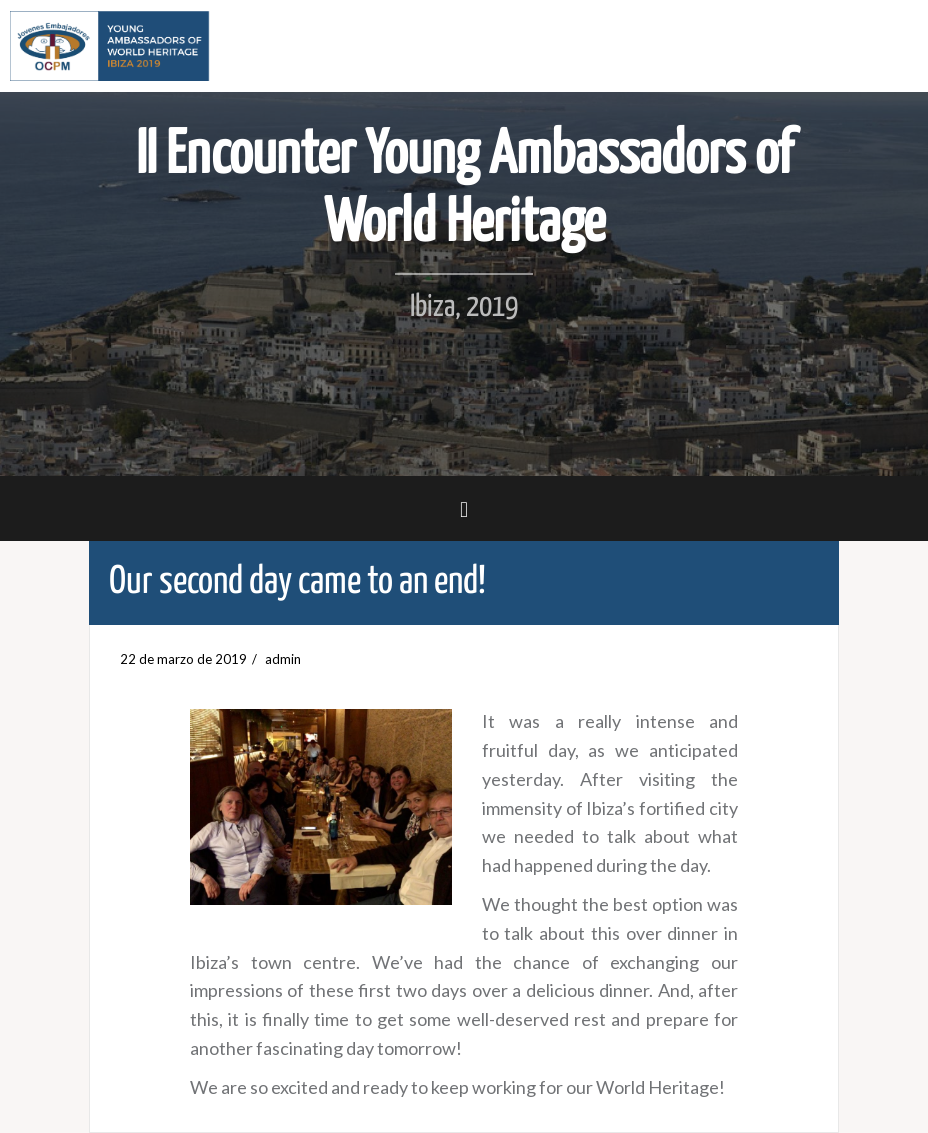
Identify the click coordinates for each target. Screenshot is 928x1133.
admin (283, 659)
